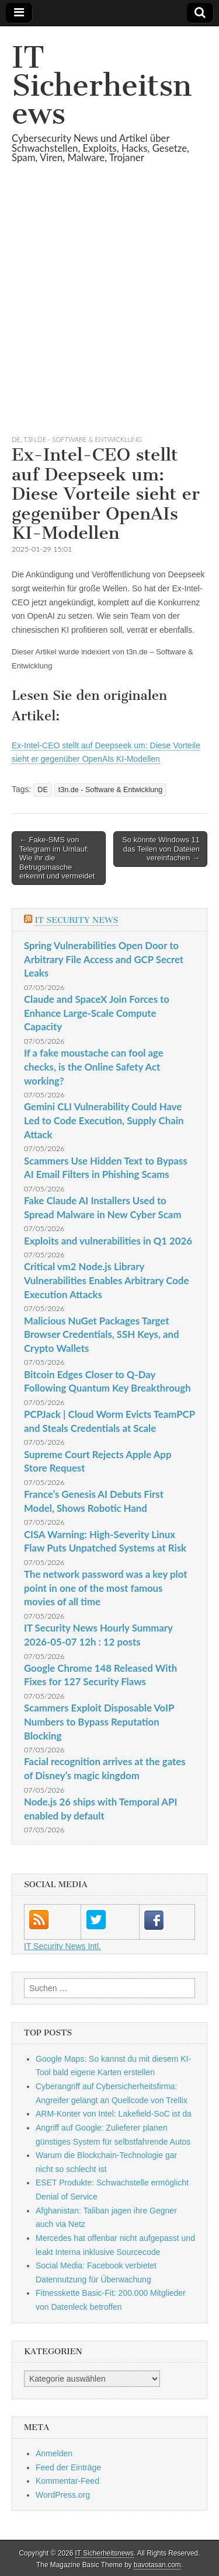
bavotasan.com (157, 2565)
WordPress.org (63, 2495)
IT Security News (76, 920)
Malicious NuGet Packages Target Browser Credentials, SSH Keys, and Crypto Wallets (101, 1334)
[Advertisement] (109, 313)
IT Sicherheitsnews (102, 85)
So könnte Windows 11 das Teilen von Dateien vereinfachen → (161, 848)
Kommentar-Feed (67, 2481)
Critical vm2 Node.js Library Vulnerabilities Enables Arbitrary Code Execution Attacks (106, 1280)
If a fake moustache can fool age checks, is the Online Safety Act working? (94, 1066)
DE (16, 439)
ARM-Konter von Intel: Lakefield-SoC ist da (114, 2113)
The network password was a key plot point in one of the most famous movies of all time (105, 1588)
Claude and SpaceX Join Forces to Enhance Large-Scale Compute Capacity (96, 1013)
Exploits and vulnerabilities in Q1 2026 (108, 1241)
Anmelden (54, 2453)
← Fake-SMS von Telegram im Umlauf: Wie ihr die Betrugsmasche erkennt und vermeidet (57, 857)
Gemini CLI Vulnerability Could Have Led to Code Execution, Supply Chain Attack (103, 1120)
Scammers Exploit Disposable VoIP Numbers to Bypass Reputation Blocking (99, 1721)
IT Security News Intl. (62, 1946)
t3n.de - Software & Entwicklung (82, 439)
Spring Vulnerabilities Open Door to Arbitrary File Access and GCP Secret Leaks (103, 959)
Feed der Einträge (68, 2467)
